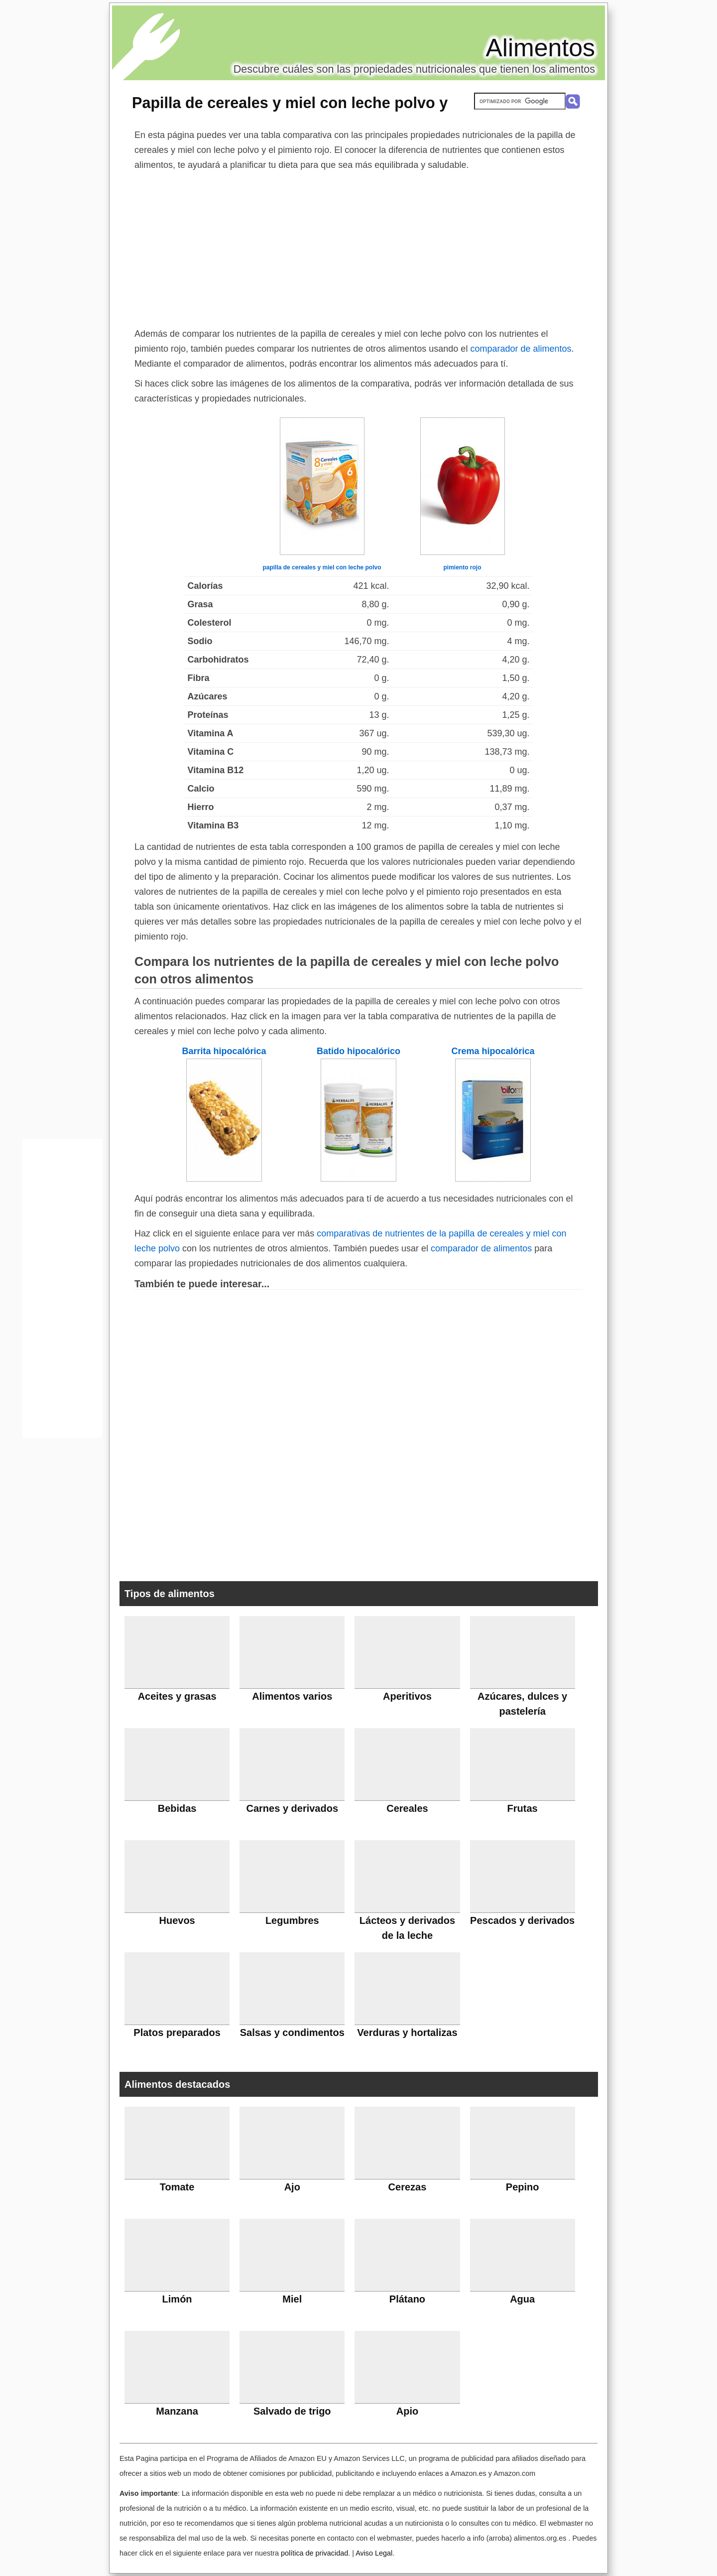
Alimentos (540, 48)
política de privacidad (314, 2553)
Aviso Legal (374, 2553)
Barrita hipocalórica (224, 1051)
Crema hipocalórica (492, 1051)
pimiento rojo (462, 567)
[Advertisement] (358, 247)
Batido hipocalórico (358, 1051)
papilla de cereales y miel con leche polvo (321, 567)
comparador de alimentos (520, 349)
